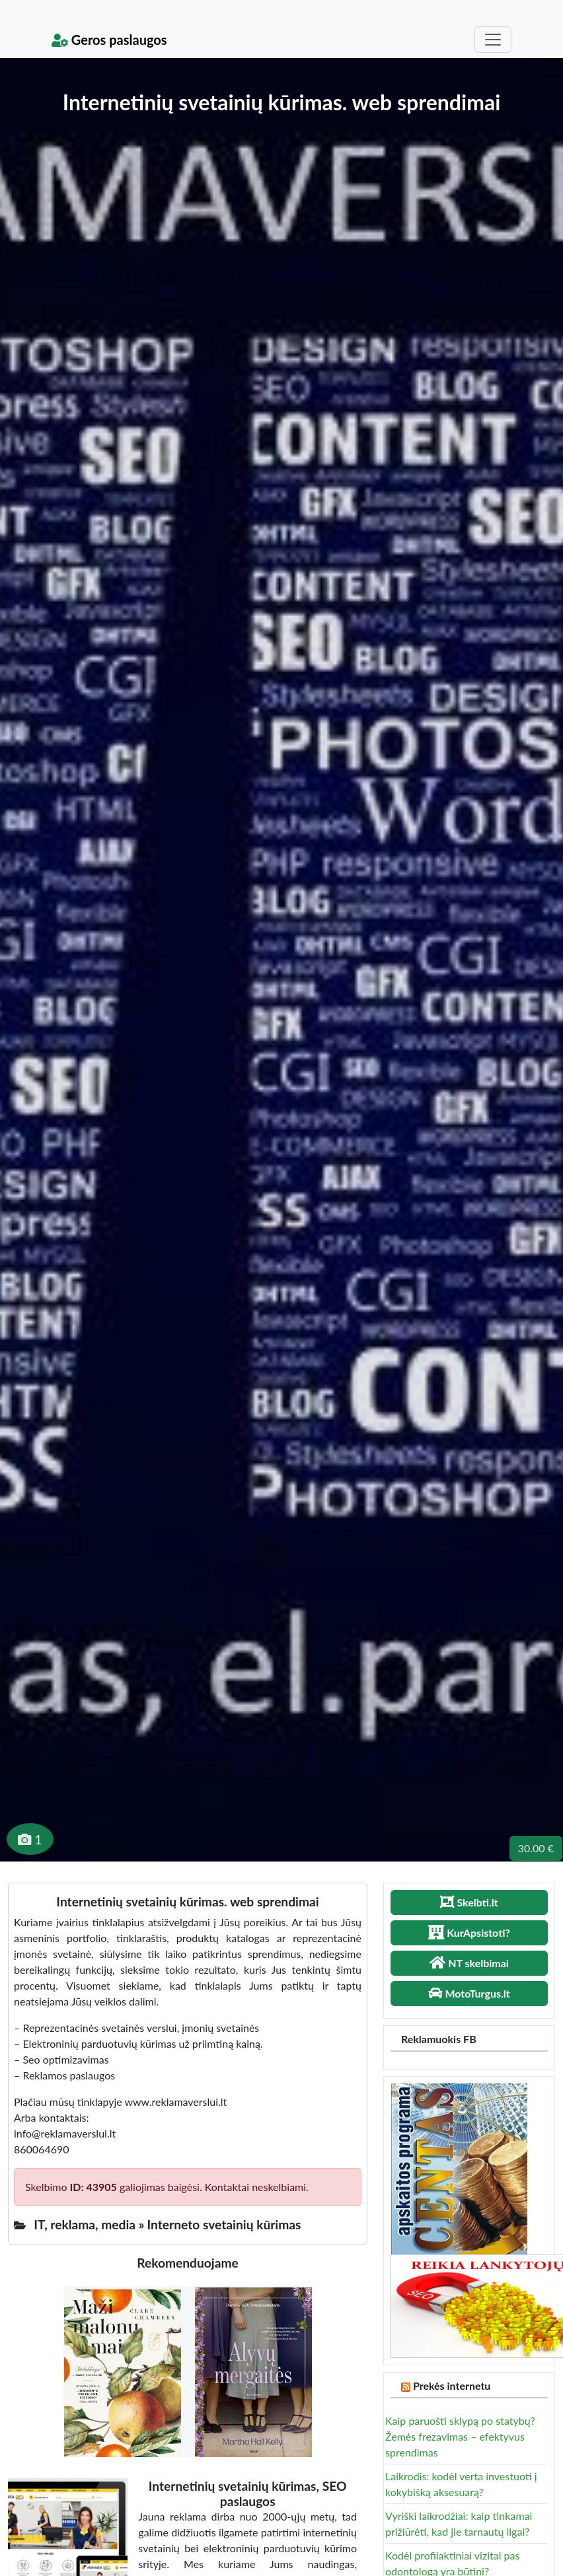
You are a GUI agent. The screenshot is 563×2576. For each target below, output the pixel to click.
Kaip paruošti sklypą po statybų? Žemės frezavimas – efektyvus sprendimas (460, 2436)
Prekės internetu (452, 2385)
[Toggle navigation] (492, 39)
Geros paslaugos (109, 40)
